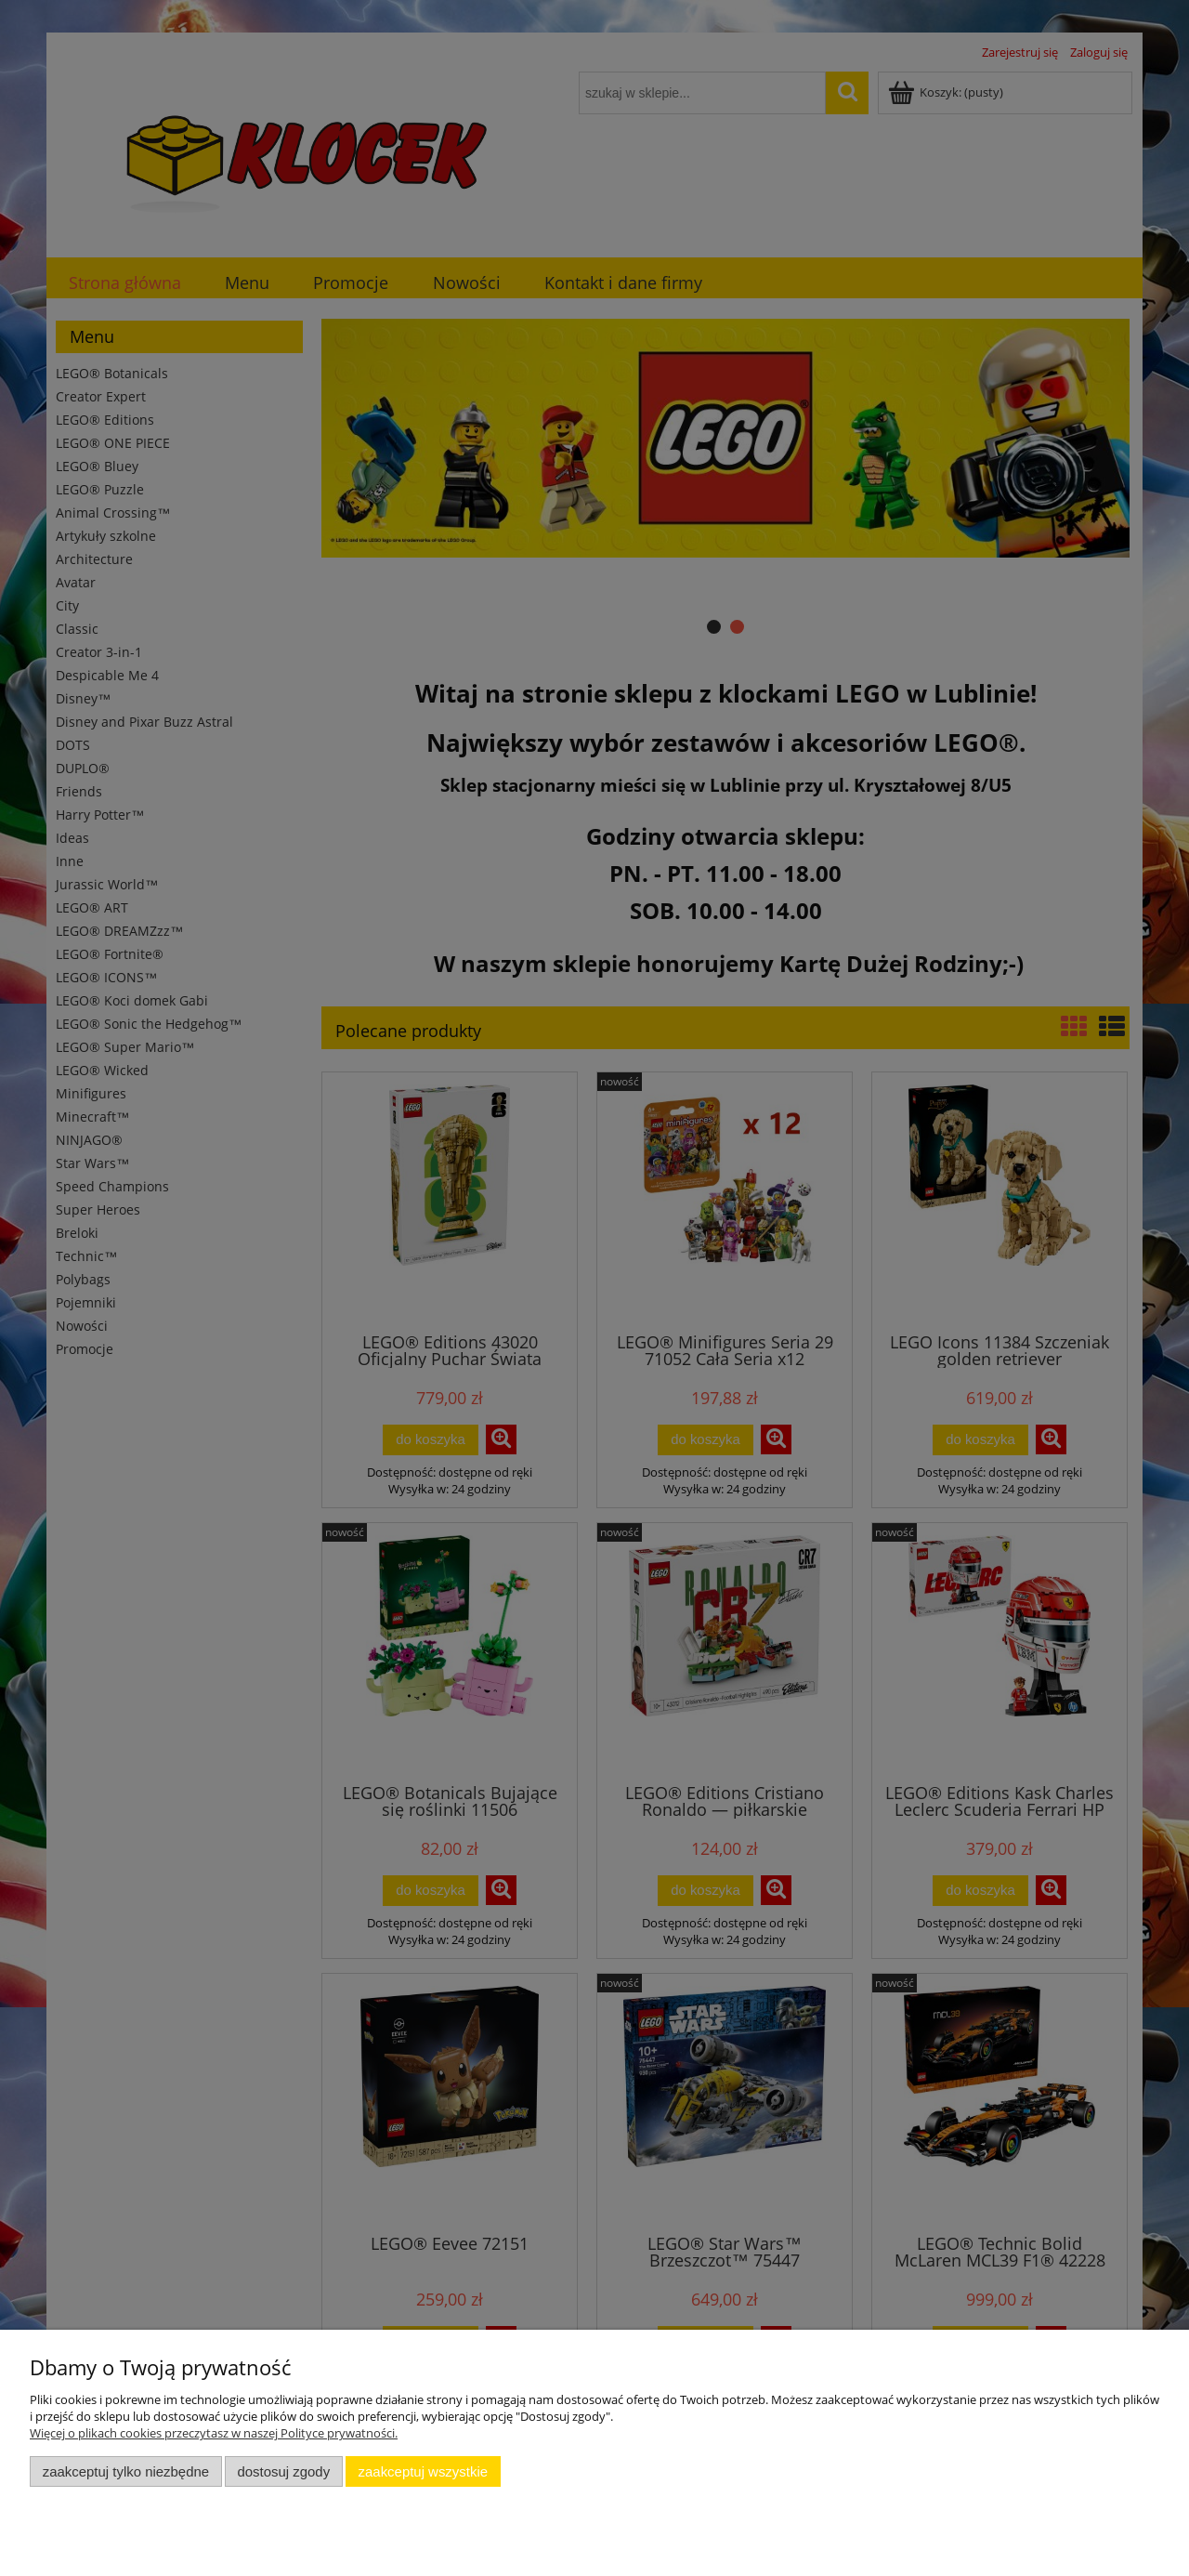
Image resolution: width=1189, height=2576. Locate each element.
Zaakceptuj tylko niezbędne (126, 2471)
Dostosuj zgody (283, 2471)
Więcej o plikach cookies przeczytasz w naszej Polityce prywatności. (214, 2433)
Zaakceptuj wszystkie (423, 2471)
